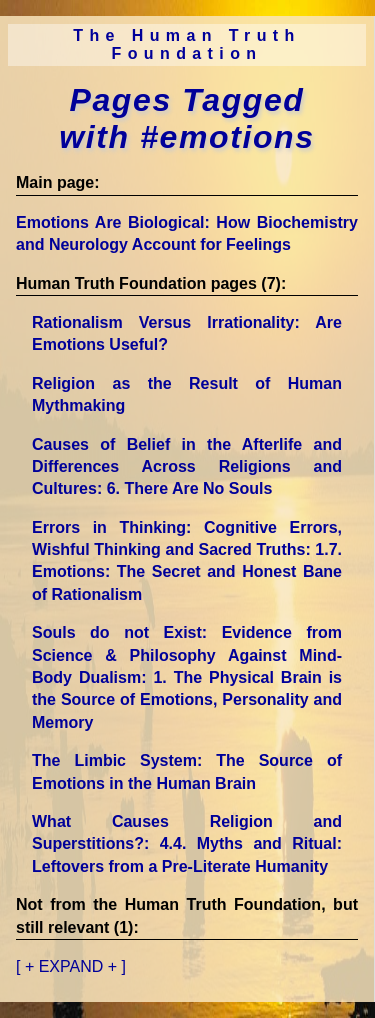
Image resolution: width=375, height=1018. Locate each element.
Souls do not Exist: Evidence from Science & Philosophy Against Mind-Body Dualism (187, 677)
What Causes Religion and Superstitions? (187, 844)
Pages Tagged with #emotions (186, 118)
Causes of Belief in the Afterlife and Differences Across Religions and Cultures (187, 467)
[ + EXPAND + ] (71, 966)
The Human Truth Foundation (187, 44)
